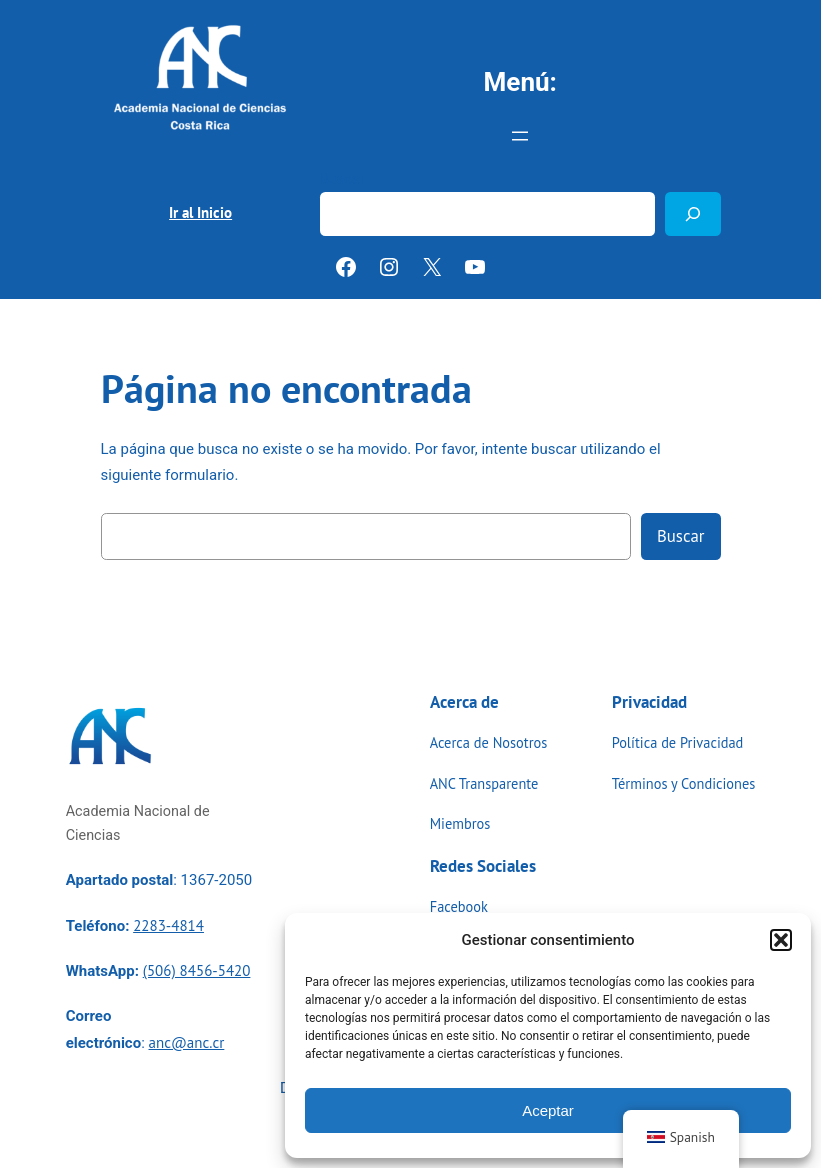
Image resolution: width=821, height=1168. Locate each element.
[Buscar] (693, 213)
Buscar (342, 179)
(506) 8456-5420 (197, 970)
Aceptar (548, 1110)
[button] (781, 940)
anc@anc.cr (187, 1042)
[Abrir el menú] (520, 136)
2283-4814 (168, 925)
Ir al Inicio (200, 212)
